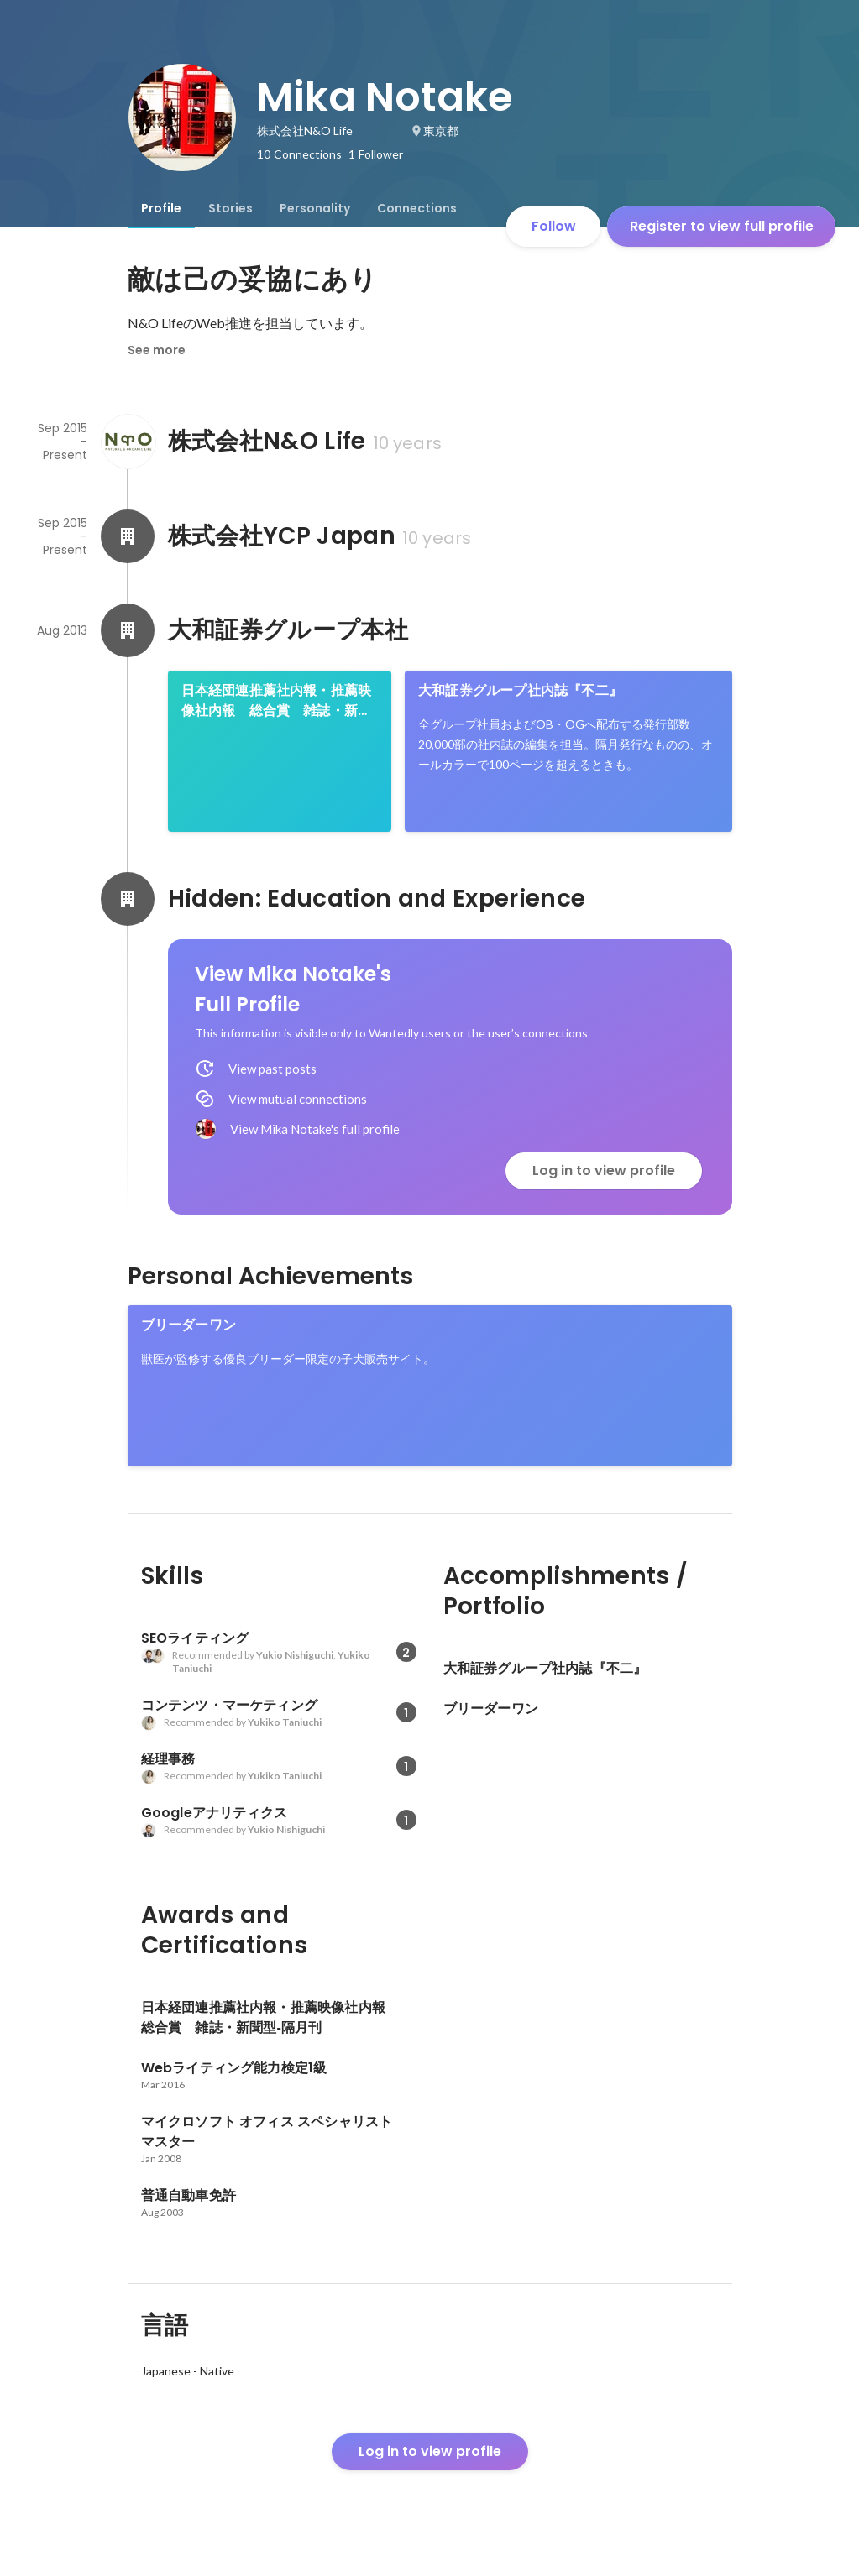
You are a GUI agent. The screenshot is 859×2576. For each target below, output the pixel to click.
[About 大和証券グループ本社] (128, 630)
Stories (230, 208)
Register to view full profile (722, 226)
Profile (161, 208)
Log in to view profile (603, 1170)
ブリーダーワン (188, 1325)
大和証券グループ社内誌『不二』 (520, 690)
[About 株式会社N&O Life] (128, 441)
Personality (315, 208)
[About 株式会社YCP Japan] (128, 536)
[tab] (161, 208)
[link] (279, 751)
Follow (554, 226)
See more (157, 350)
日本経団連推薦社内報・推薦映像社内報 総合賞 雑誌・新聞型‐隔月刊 (276, 701)
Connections (417, 208)
